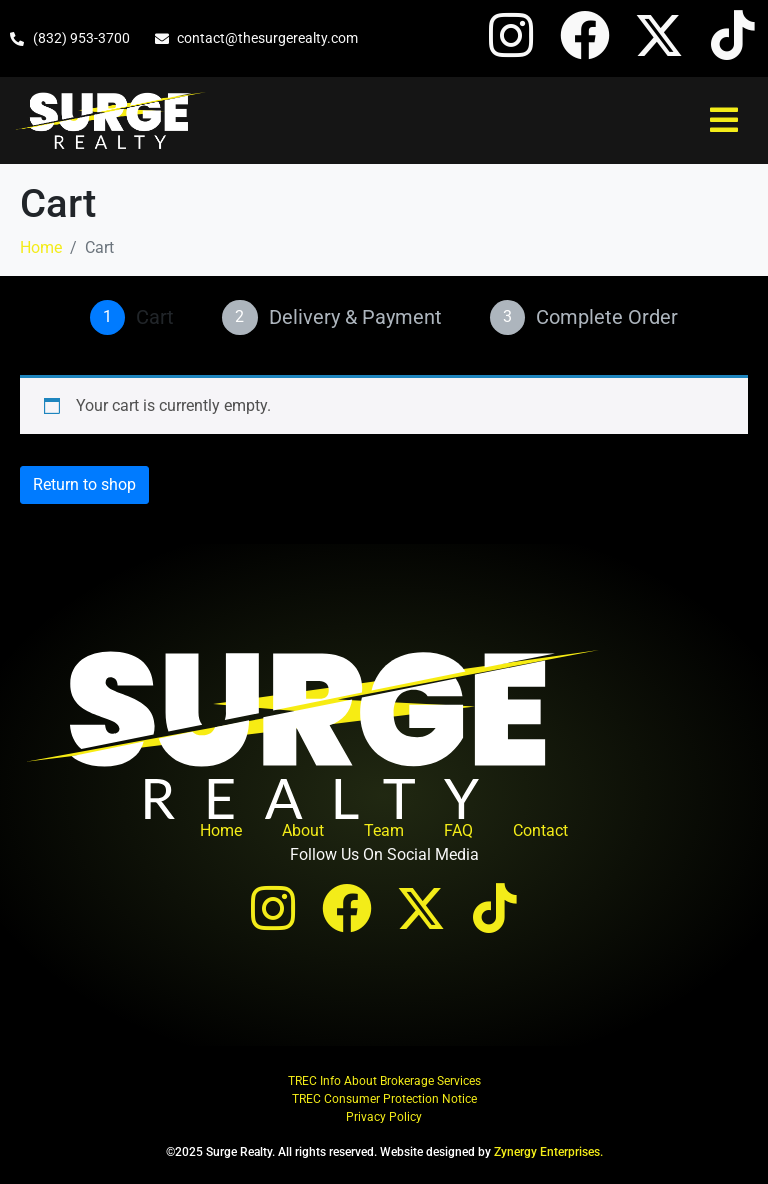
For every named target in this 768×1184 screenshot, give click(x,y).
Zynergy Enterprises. (548, 1152)
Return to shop (84, 484)
